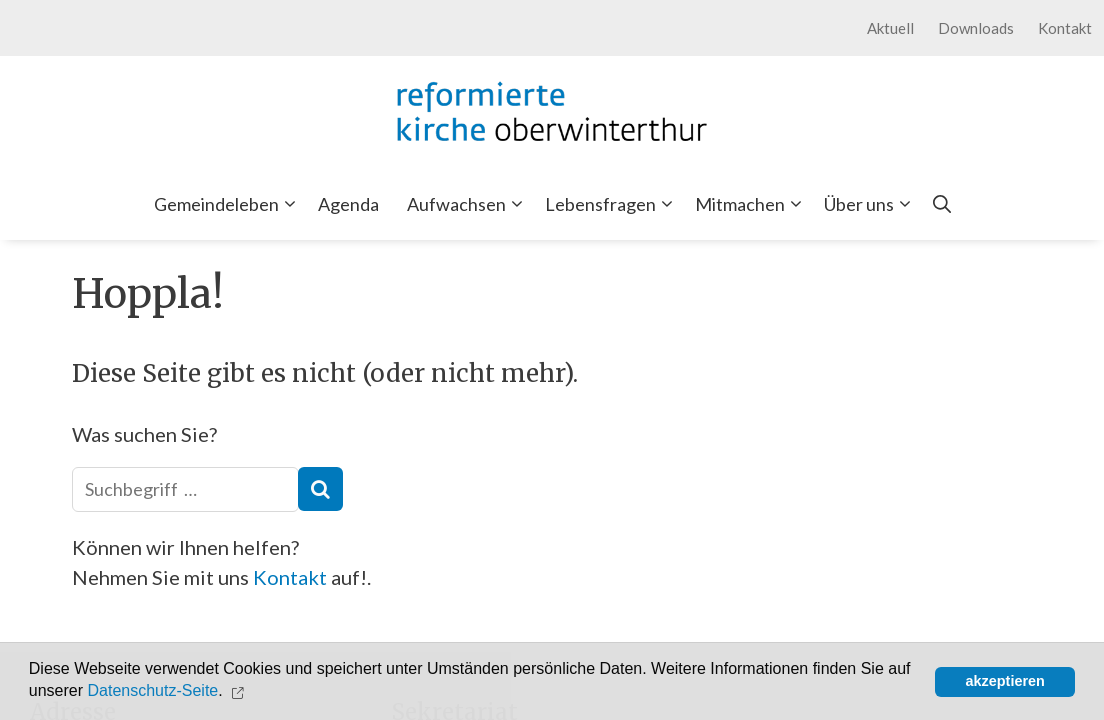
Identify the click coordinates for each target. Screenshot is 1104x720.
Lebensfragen (613, 204)
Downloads (976, 28)
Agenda (348, 204)
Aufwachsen (469, 204)
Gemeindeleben (229, 204)
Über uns (871, 204)
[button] (239, 691)
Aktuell (890, 28)
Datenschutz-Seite (153, 691)
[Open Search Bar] (942, 204)
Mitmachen (752, 204)
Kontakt (1065, 28)
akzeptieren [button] (1005, 681)
